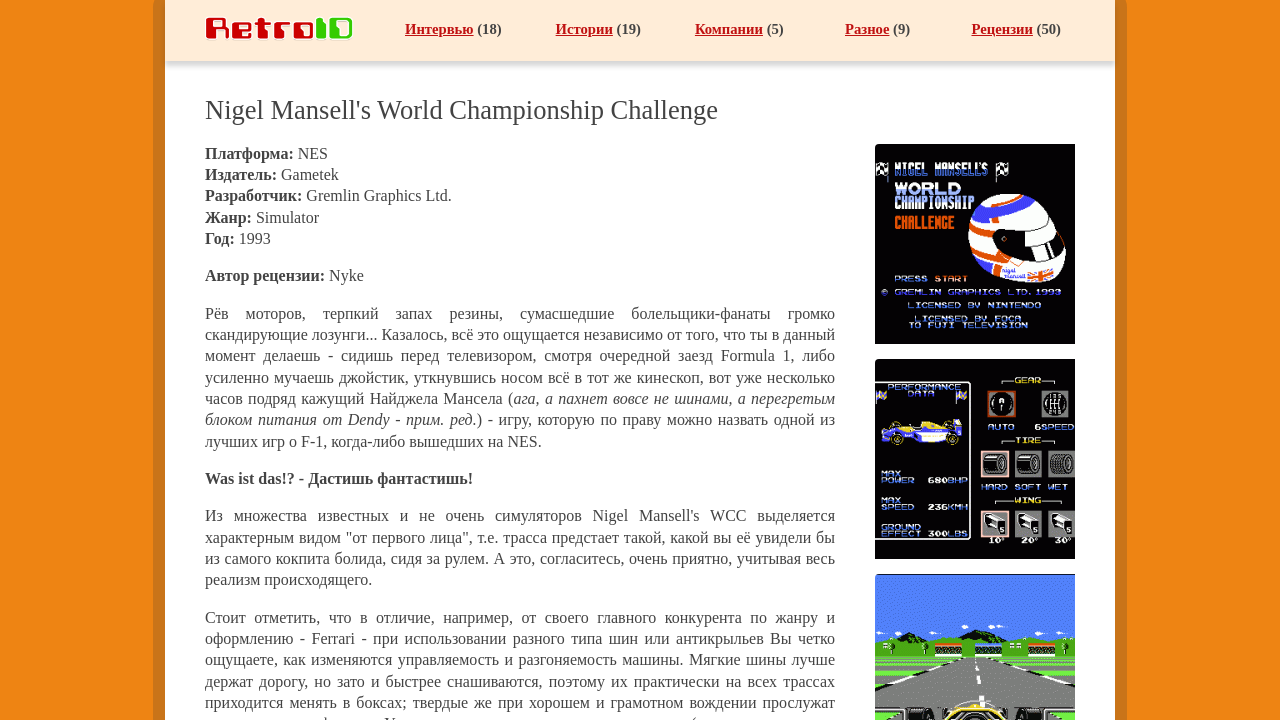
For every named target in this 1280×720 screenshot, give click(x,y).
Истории (584, 29)
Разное (867, 29)
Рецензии (1001, 29)
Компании (729, 29)
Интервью (439, 29)
